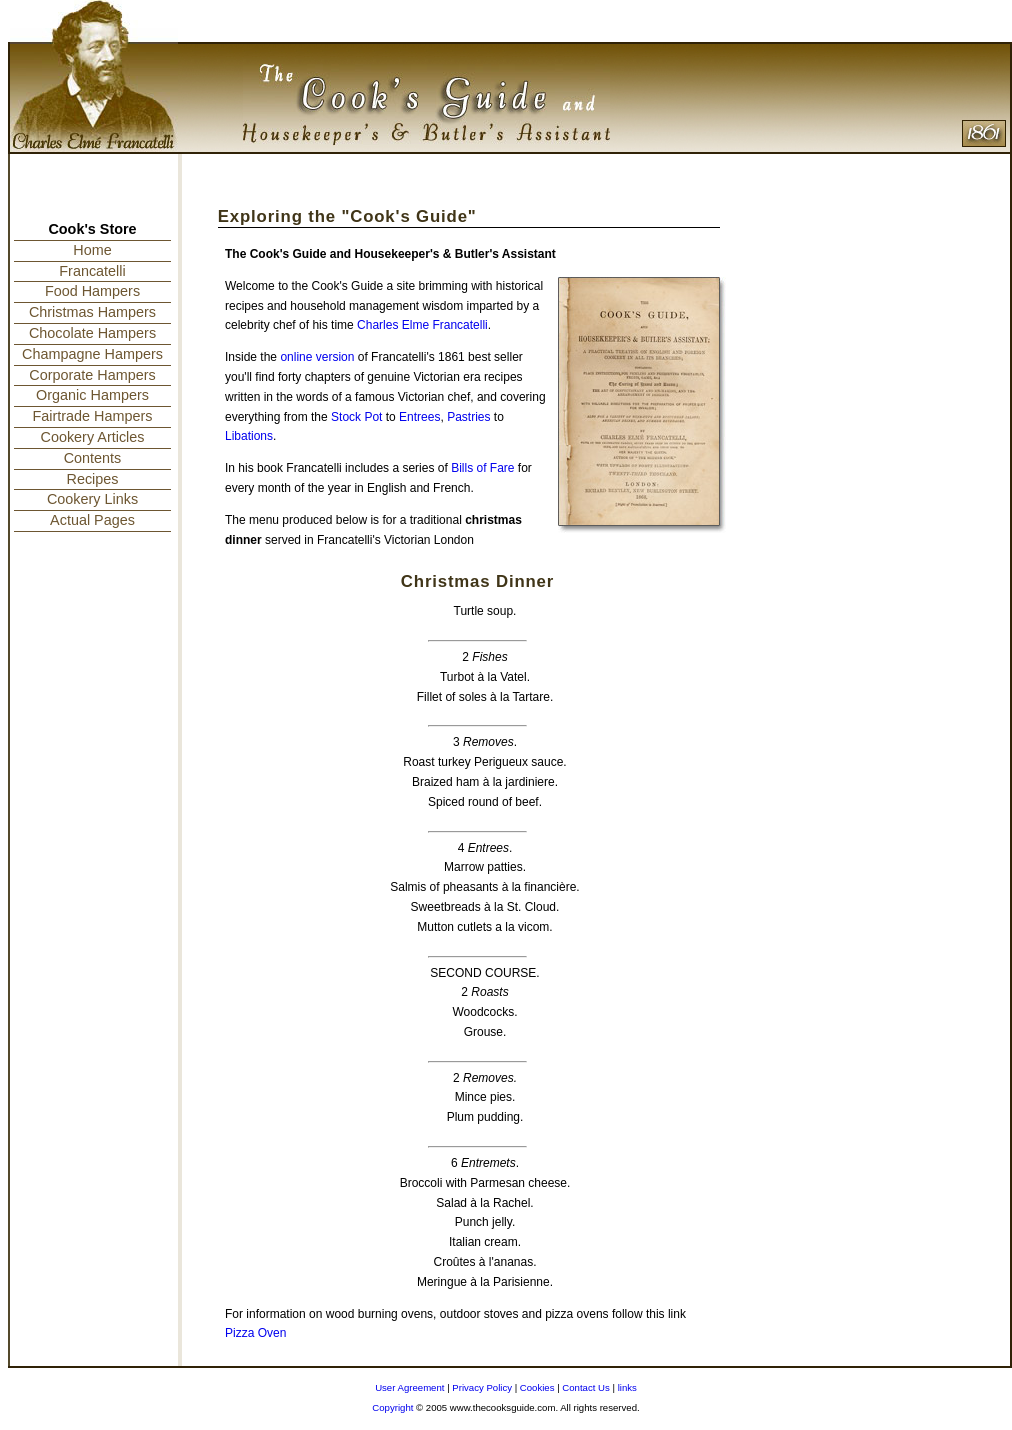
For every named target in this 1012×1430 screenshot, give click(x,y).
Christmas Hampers (92, 312)
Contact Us (585, 1387)
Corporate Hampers (92, 375)
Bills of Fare (482, 468)
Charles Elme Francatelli (422, 325)
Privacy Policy (482, 1387)
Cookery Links (92, 499)
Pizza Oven (255, 1333)
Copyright (392, 1407)
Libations (249, 436)
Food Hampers (92, 291)
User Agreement (409, 1387)
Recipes (93, 479)
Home (92, 250)
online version (317, 357)
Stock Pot (356, 417)
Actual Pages (92, 520)
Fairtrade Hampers (93, 416)
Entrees (419, 417)
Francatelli (92, 271)
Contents (93, 458)
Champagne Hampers (92, 354)
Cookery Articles (93, 437)
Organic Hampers (92, 395)
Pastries (468, 417)
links (627, 1387)
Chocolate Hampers (92, 333)
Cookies (537, 1387)
